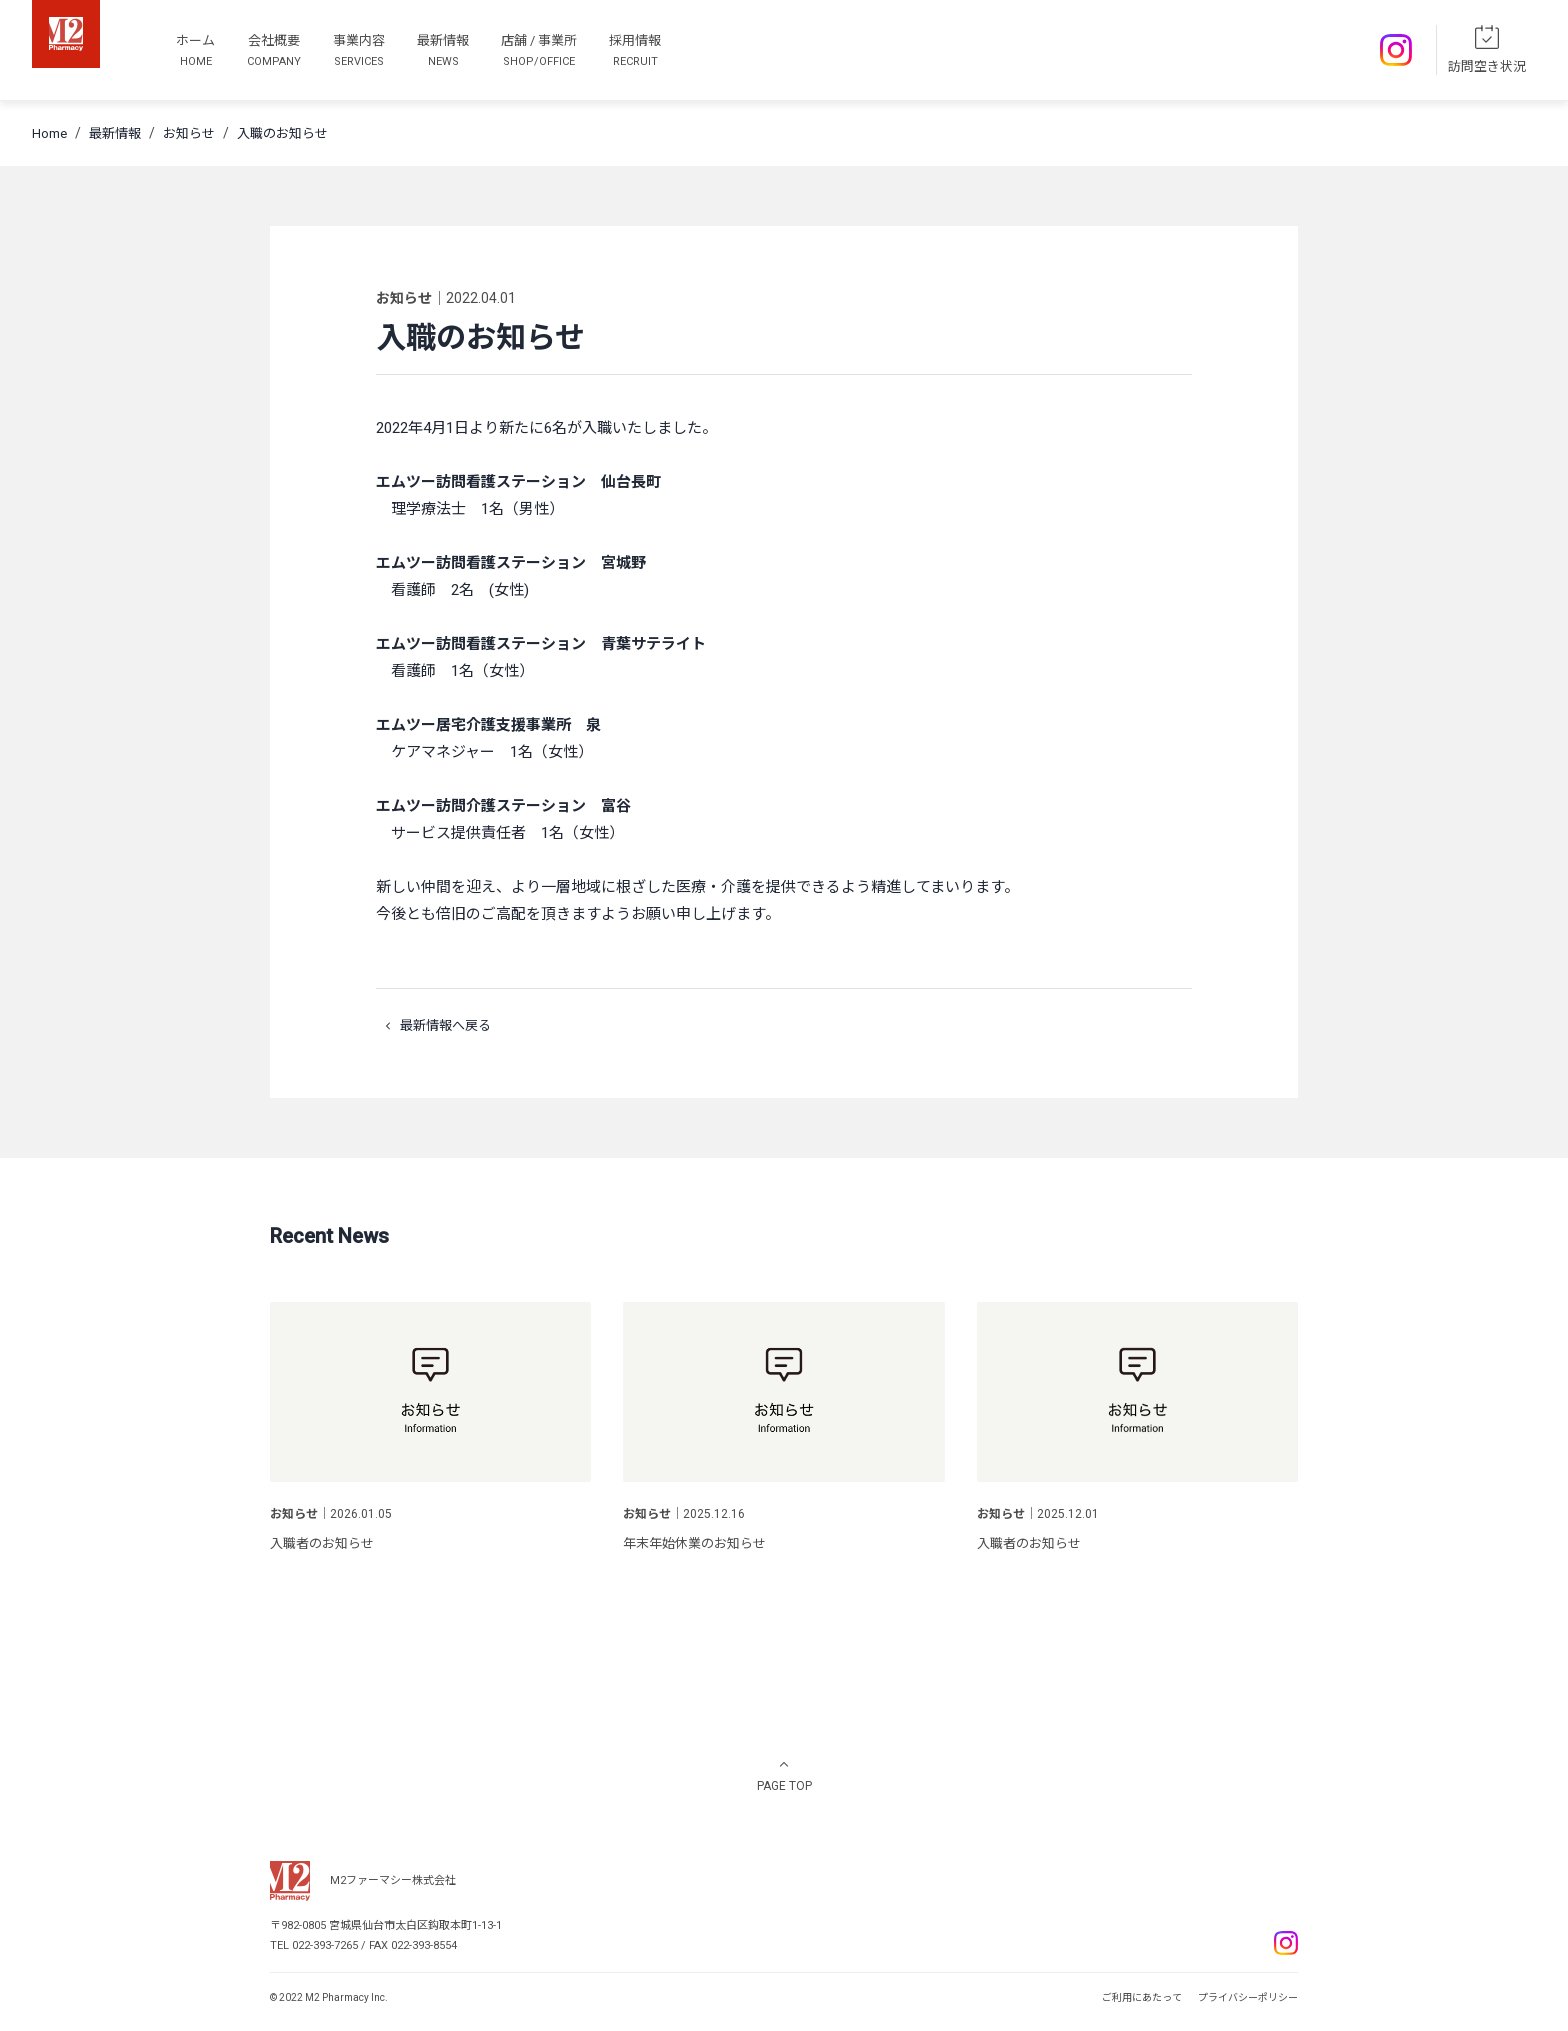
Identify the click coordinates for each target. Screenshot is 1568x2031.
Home (49, 133)
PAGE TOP (784, 1786)
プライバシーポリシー (1248, 1997)
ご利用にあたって (1142, 1997)
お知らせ (189, 133)
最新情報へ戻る (433, 1026)
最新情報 (115, 133)
